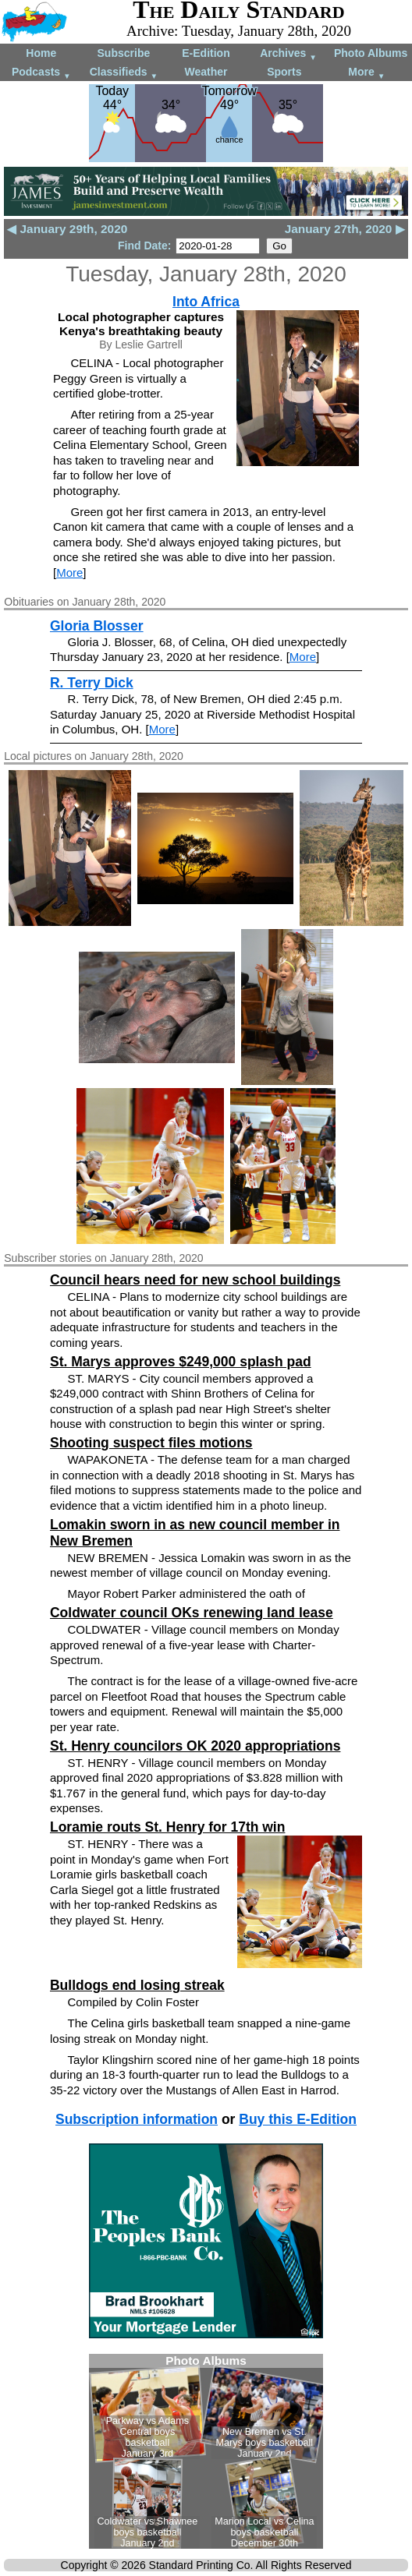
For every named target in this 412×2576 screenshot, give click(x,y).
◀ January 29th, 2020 (67, 228)
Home (41, 53)
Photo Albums (370, 53)
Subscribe (124, 53)
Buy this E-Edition (298, 2119)
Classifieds (124, 72)
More (366, 72)
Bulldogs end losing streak (137, 1985)
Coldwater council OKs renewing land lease (191, 1612)
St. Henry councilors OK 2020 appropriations (195, 1746)
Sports (284, 71)
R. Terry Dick (91, 683)
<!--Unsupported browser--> (206, 2451)
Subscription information (136, 2119)
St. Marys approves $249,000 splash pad (180, 1361)
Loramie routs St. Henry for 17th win (167, 1827)
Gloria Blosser (97, 626)
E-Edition (205, 53)
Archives (288, 54)
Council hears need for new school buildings (195, 1280)
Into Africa (206, 301)
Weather (205, 71)
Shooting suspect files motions (151, 1443)
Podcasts (41, 72)
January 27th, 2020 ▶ (345, 228)
